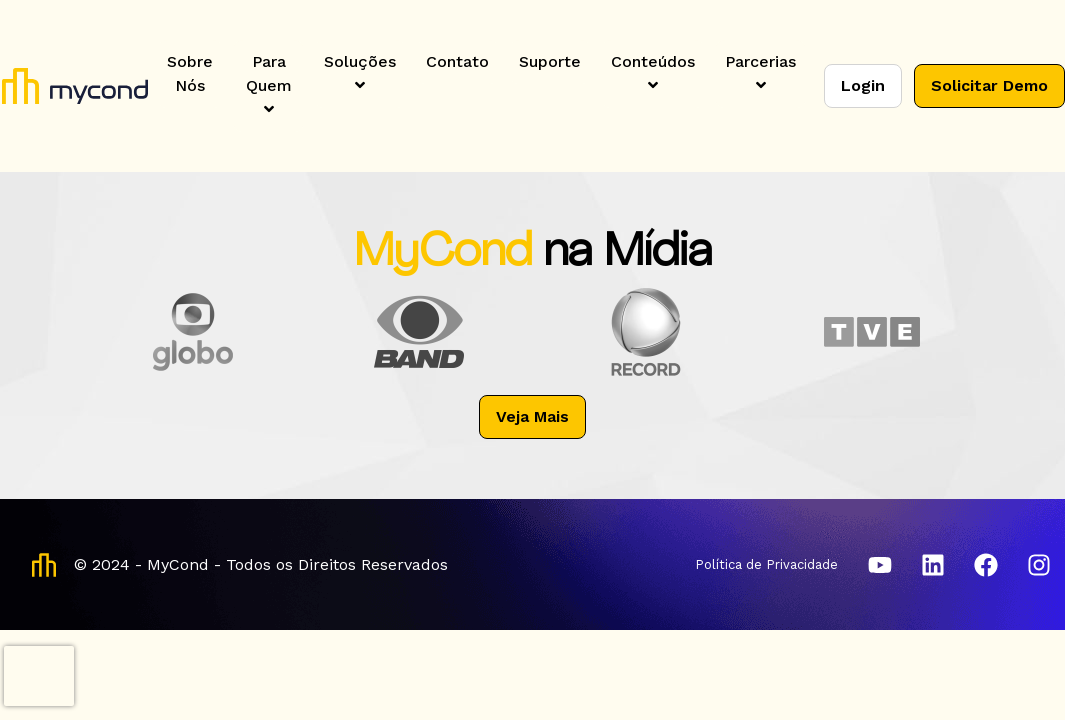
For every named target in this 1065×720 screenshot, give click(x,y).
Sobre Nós (190, 73)
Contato (457, 61)
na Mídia (628, 253)
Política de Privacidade (766, 564)
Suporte (550, 61)
